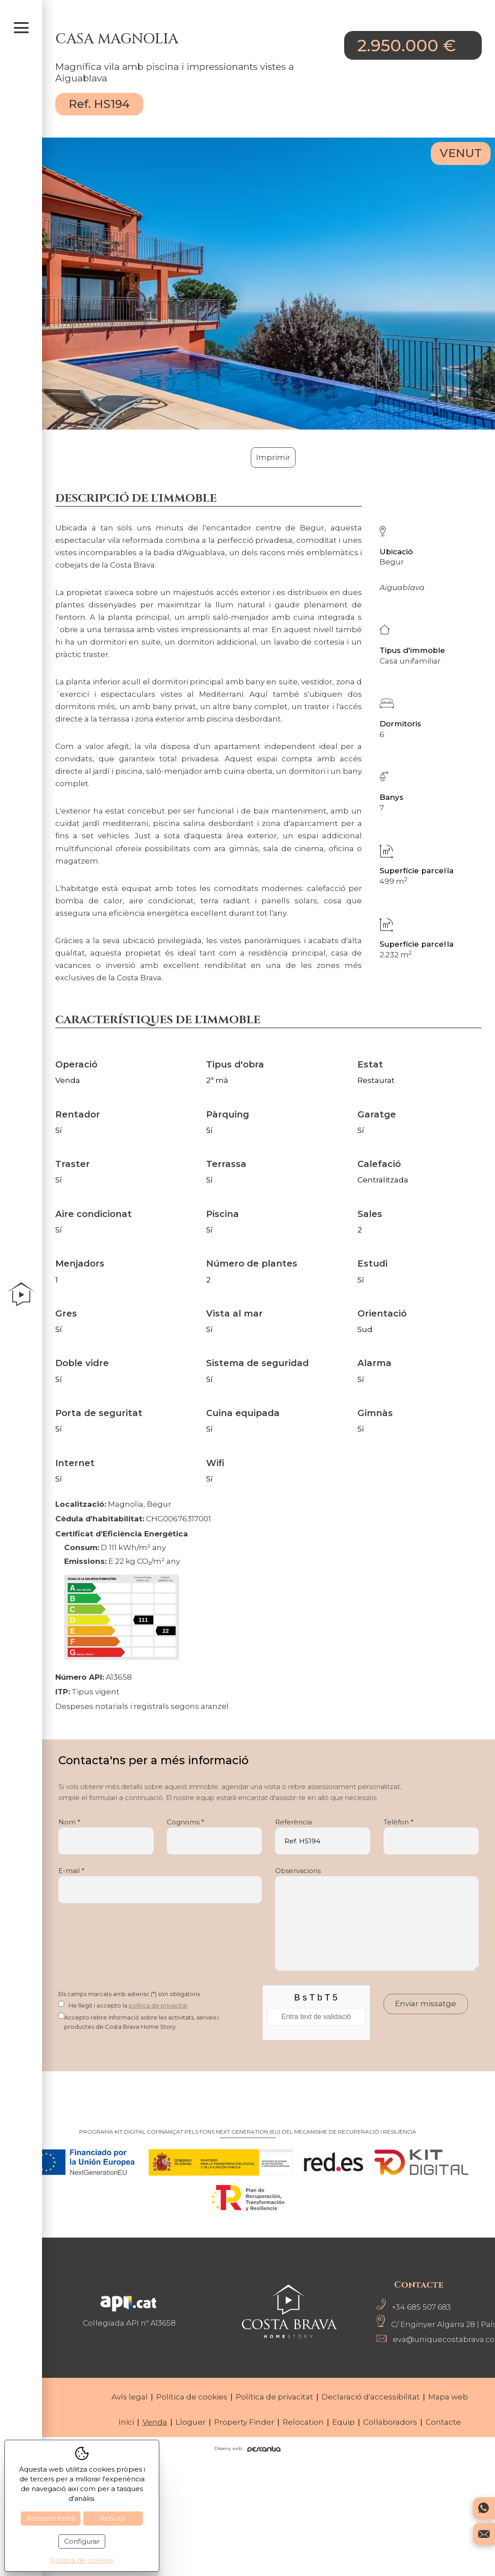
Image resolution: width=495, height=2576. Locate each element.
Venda (154, 2422)
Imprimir (273, 457)
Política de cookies (191, 2396)
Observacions (377, 1918)
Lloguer (191, 2422)
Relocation (303, 2422)
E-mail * (160, 1884)
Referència (322, 1836)
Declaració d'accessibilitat (371, 2396)
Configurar (82, 2541)
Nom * (105, 1836)
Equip (343, 2422)
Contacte (443, 2422)
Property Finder (244, 2422)
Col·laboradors (390, 2422)
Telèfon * (431, 1836)
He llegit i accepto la (128, 2005)
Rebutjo (113, 2518)
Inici (126, 2422)
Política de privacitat (274, 2396)
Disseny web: (247, 2449)
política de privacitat (158, 2005)
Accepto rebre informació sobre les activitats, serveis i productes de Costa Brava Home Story (141, 2022)
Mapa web (448, 2396)
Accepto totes (51, 2518)
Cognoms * (214, 1836)
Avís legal (129, 2396)
